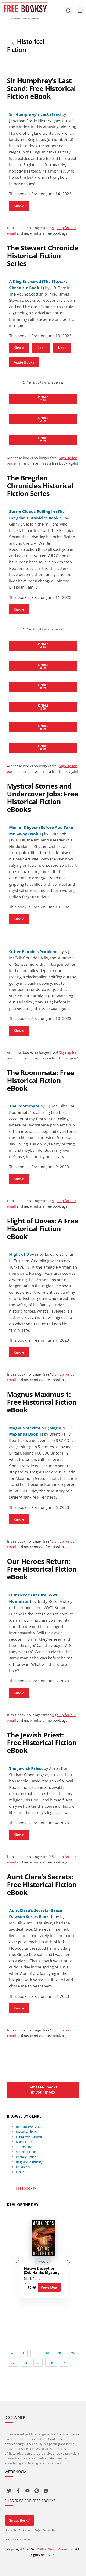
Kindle (19, 205)
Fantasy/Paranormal (30, 2137)
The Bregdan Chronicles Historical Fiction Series (40, 485)
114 (51, 2363)
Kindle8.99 (43, 666)
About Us (11, 2530)
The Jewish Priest (26, 1768)
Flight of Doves (24, 1254)
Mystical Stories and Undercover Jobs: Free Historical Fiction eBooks (42, 797)
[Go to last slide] (16, 2263)
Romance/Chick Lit (29, 2126)
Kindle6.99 (43, 645)
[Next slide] (69, 2263)
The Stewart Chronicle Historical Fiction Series (42, 255)
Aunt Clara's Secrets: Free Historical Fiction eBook (42, 1884)
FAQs (37, 2530)
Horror (20, 2172)
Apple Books (24, 362)
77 (12, 2363)
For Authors (25, 2530)
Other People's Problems (33, 951)
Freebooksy (26, 2188)
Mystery (43, 2262)
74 (47, 2353)
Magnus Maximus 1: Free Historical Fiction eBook (42, 1401)
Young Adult (24, 2147)
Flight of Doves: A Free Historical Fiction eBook (42, 1228)
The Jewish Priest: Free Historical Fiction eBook (42, 1742)
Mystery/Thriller (27, 2131)
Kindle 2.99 (43, 398)
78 (25, 2363)
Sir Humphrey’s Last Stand (35, 114)
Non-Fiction (24, 2142)
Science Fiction (26, 2152)
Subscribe (19, 2520)
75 (60, 2353)
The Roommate (24, 1106)
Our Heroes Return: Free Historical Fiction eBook (42, 1569)
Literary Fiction (26, 2157)
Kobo (62, 347)
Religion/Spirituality (29, 2162)
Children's (23, 2167)
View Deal (49, 2287)
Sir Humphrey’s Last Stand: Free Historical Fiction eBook (41, 88)
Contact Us (49, 2530)
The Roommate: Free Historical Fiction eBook (40, 1080)
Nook (41, 347)
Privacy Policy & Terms (18, 2539)
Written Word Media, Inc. (55, 2549)
